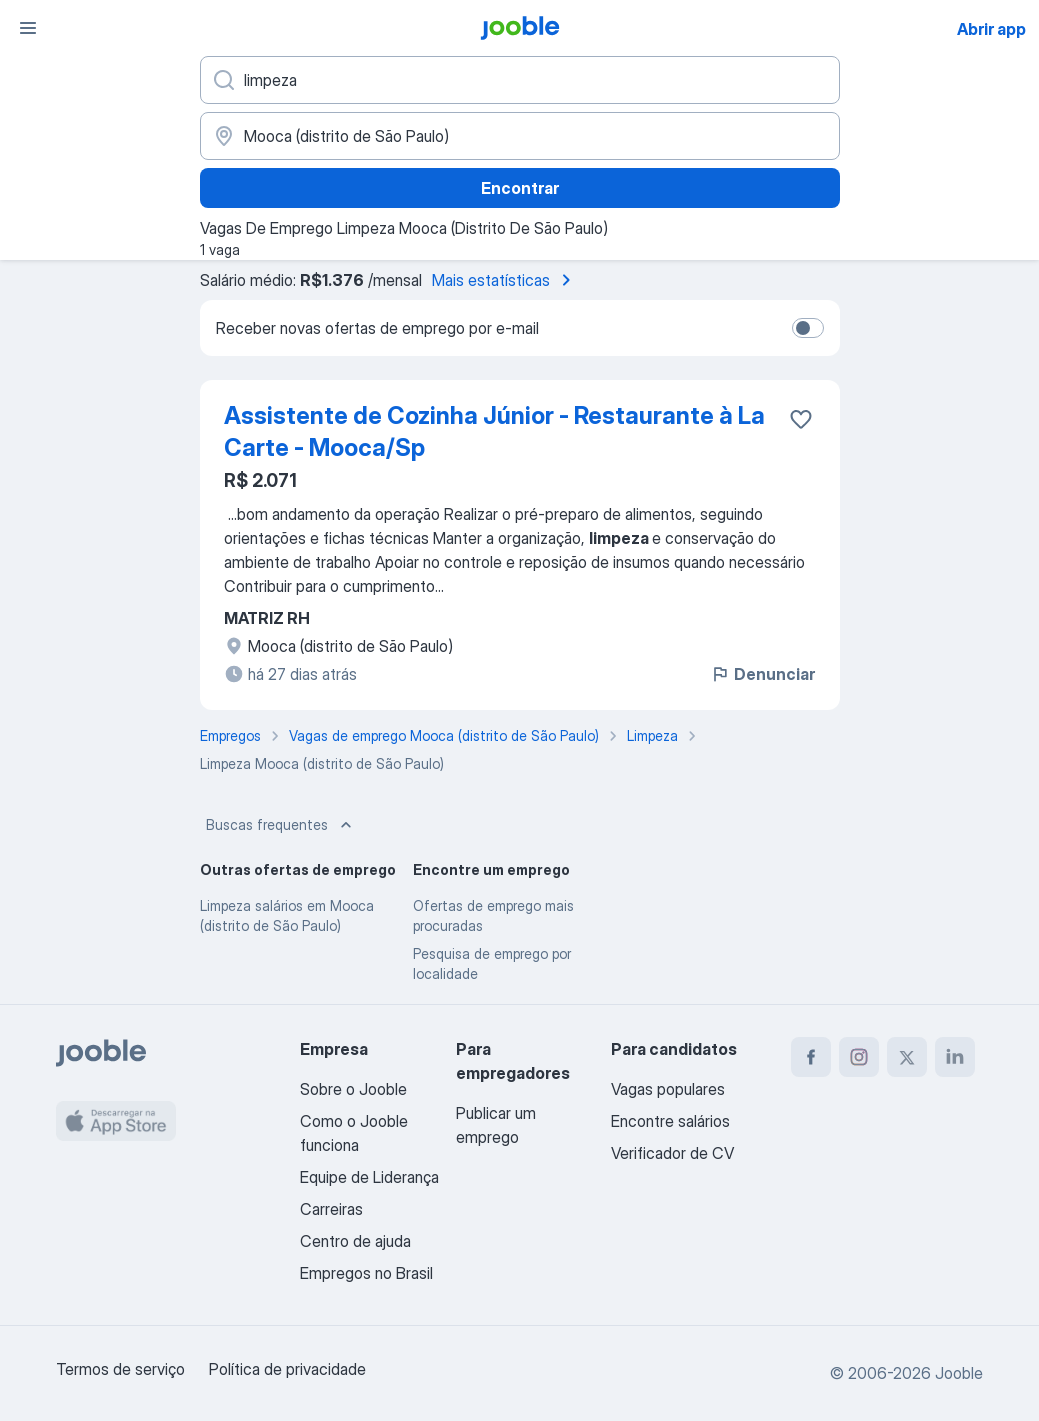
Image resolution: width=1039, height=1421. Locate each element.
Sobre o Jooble (353, 1089)
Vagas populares (668, 1089)
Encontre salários (670, 1121)
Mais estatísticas (505, 280)
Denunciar (762, 674)
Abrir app (991, 29)
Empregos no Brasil (366, 1273)
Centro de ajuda (355, 1241)
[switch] (808, 328)
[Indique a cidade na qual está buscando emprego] (520, 136)
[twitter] (907, 1057)
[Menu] (28, 28)
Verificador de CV (672, 1153)
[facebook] (811, 1057)
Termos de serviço (120, 1369)
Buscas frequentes (281, 825)
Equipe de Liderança (369, 1177)
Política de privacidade (287, 1369)
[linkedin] (955, 1057)
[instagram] (859, 1057)
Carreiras (331, 1209)
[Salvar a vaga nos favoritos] (801, 419)
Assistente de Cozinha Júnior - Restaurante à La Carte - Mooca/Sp (494, 431)
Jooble (959, 1373)
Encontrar (520, 188)
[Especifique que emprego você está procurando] (520, 80)
